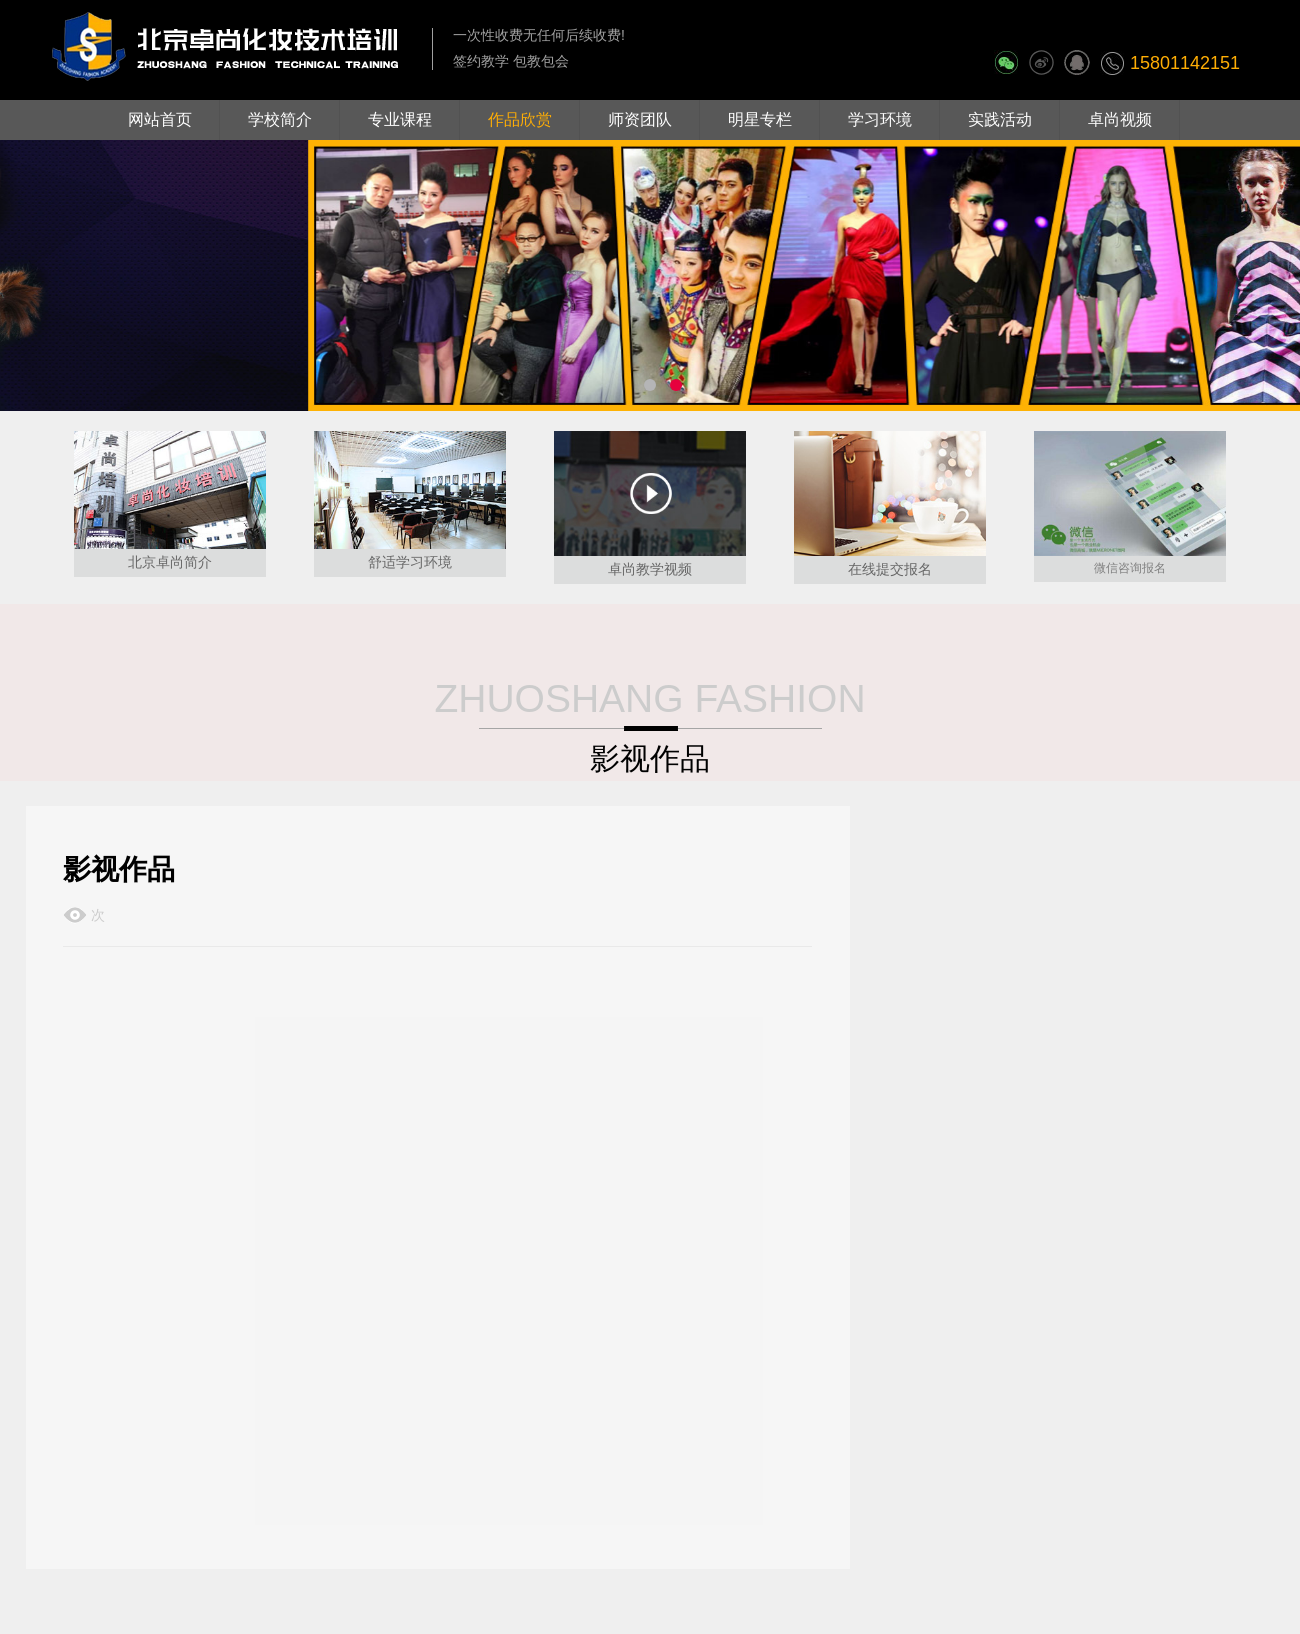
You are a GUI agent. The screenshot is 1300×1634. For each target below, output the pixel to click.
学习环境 (880, 119)
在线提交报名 (890, 569)
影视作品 (650, 758)
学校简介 (280, 119)
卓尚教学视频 (650, 569)
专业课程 (400, 119)
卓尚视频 (1120, 119)
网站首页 (160, 119)
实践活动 (1000, 119)
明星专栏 (760, 119)
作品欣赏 (520, 119)
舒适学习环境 (410, 562)
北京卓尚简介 (170, 562)
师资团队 (640, 119)
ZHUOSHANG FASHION (649, 698)
